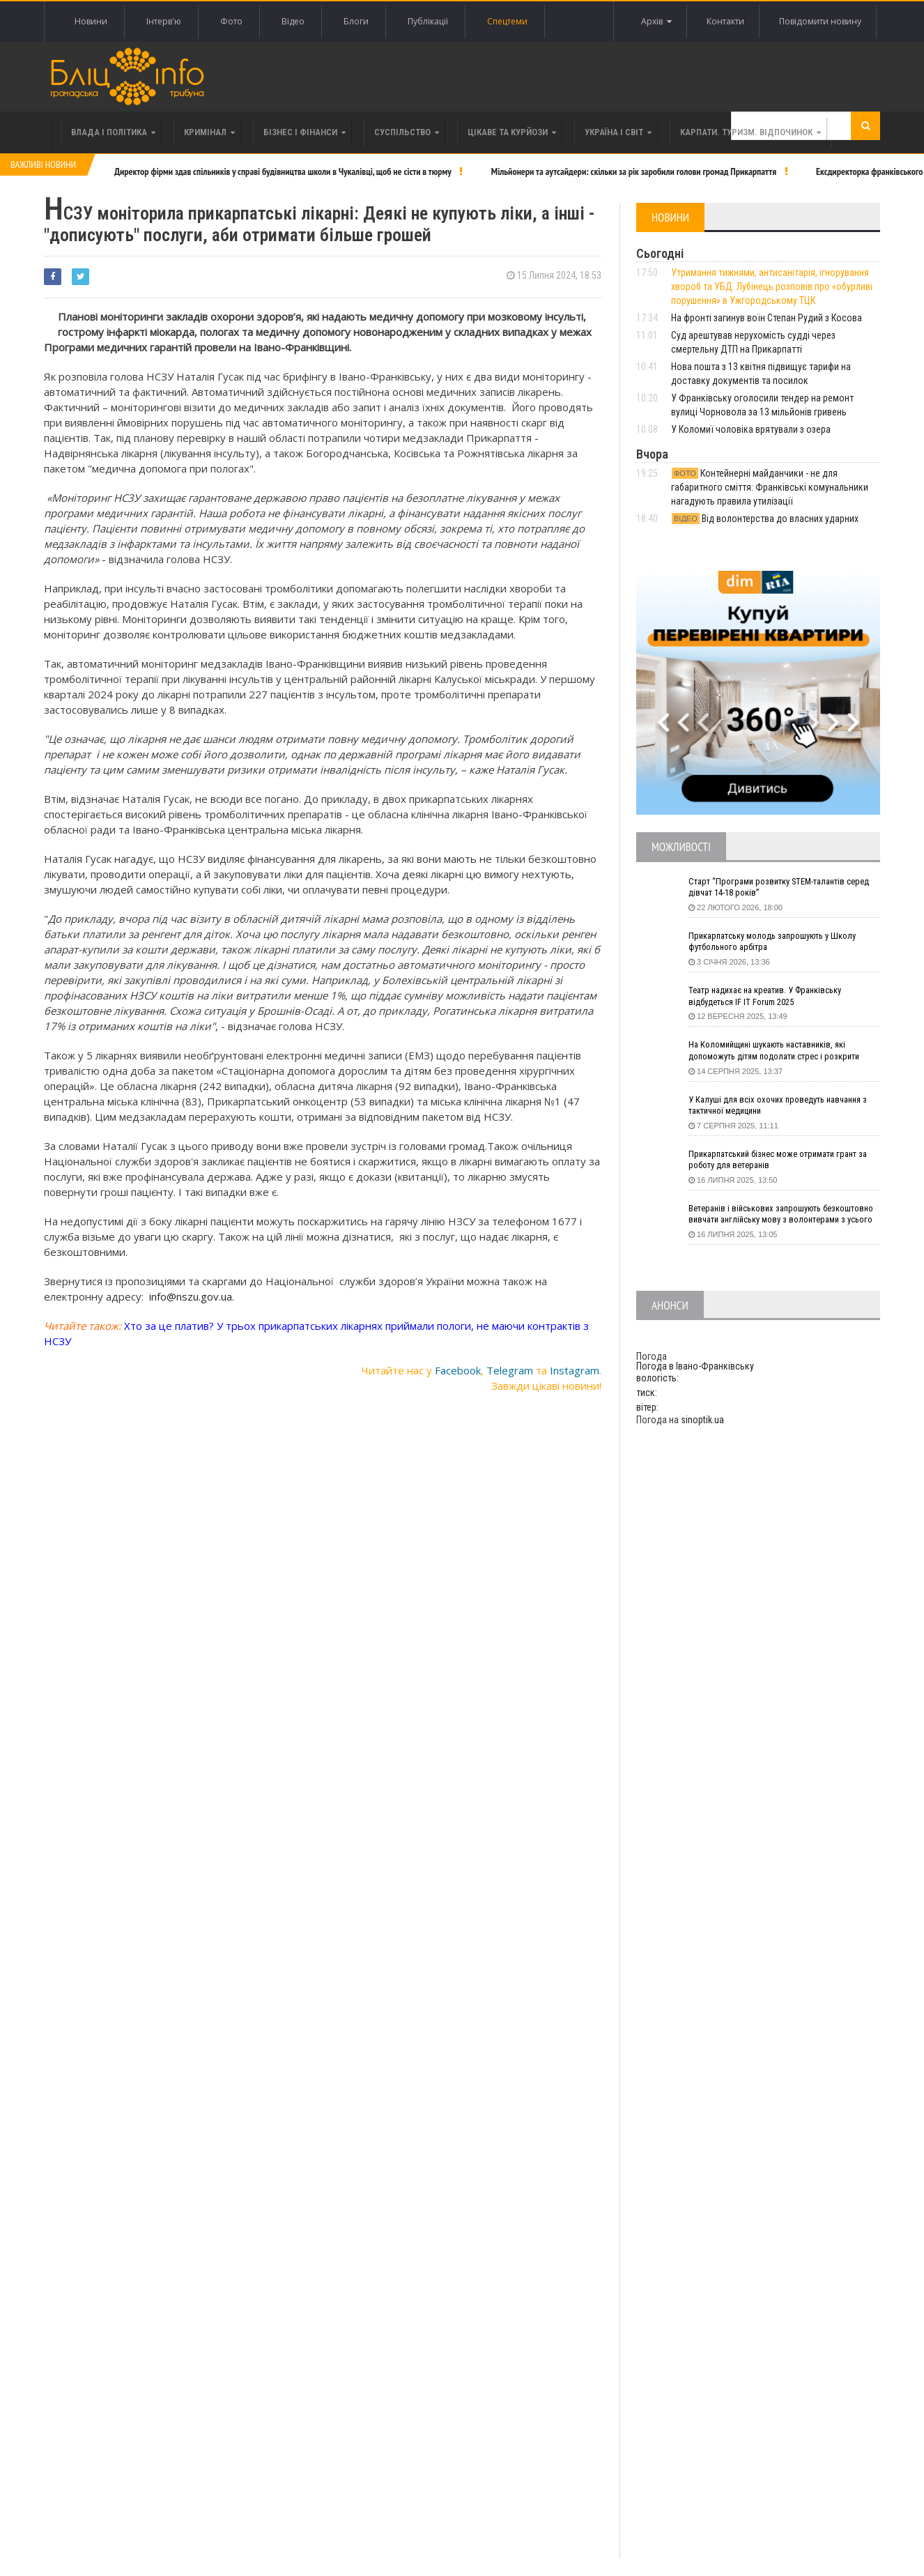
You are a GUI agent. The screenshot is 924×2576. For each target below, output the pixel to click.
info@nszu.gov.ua (190, 1293)
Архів (646, 21)
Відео (293, 21)
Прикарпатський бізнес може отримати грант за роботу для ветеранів (781, 1161)
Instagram (574, 1367)
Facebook (458, 1367)
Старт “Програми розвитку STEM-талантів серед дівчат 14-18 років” (773, 888)
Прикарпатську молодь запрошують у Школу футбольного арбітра (781, 943)
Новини (91, 21)
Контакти (720, 21)
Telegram (509, 1367)
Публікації (428, 21)
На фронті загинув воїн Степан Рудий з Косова (766, 317)
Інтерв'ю (163, 21)
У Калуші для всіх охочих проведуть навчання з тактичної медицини (782, 1107)
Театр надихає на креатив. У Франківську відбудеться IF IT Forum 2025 (774, 997)
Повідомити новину (818, 21)
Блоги (356, 21)
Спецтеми (507, 21)
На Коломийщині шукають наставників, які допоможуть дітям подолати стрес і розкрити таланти (783, 1052)
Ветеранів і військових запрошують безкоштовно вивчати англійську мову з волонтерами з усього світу (771, 1216)
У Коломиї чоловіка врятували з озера (751, 429)
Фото (231, 21)
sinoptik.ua (702, 1419)
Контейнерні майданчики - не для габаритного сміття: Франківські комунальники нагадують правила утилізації (769, 487)
